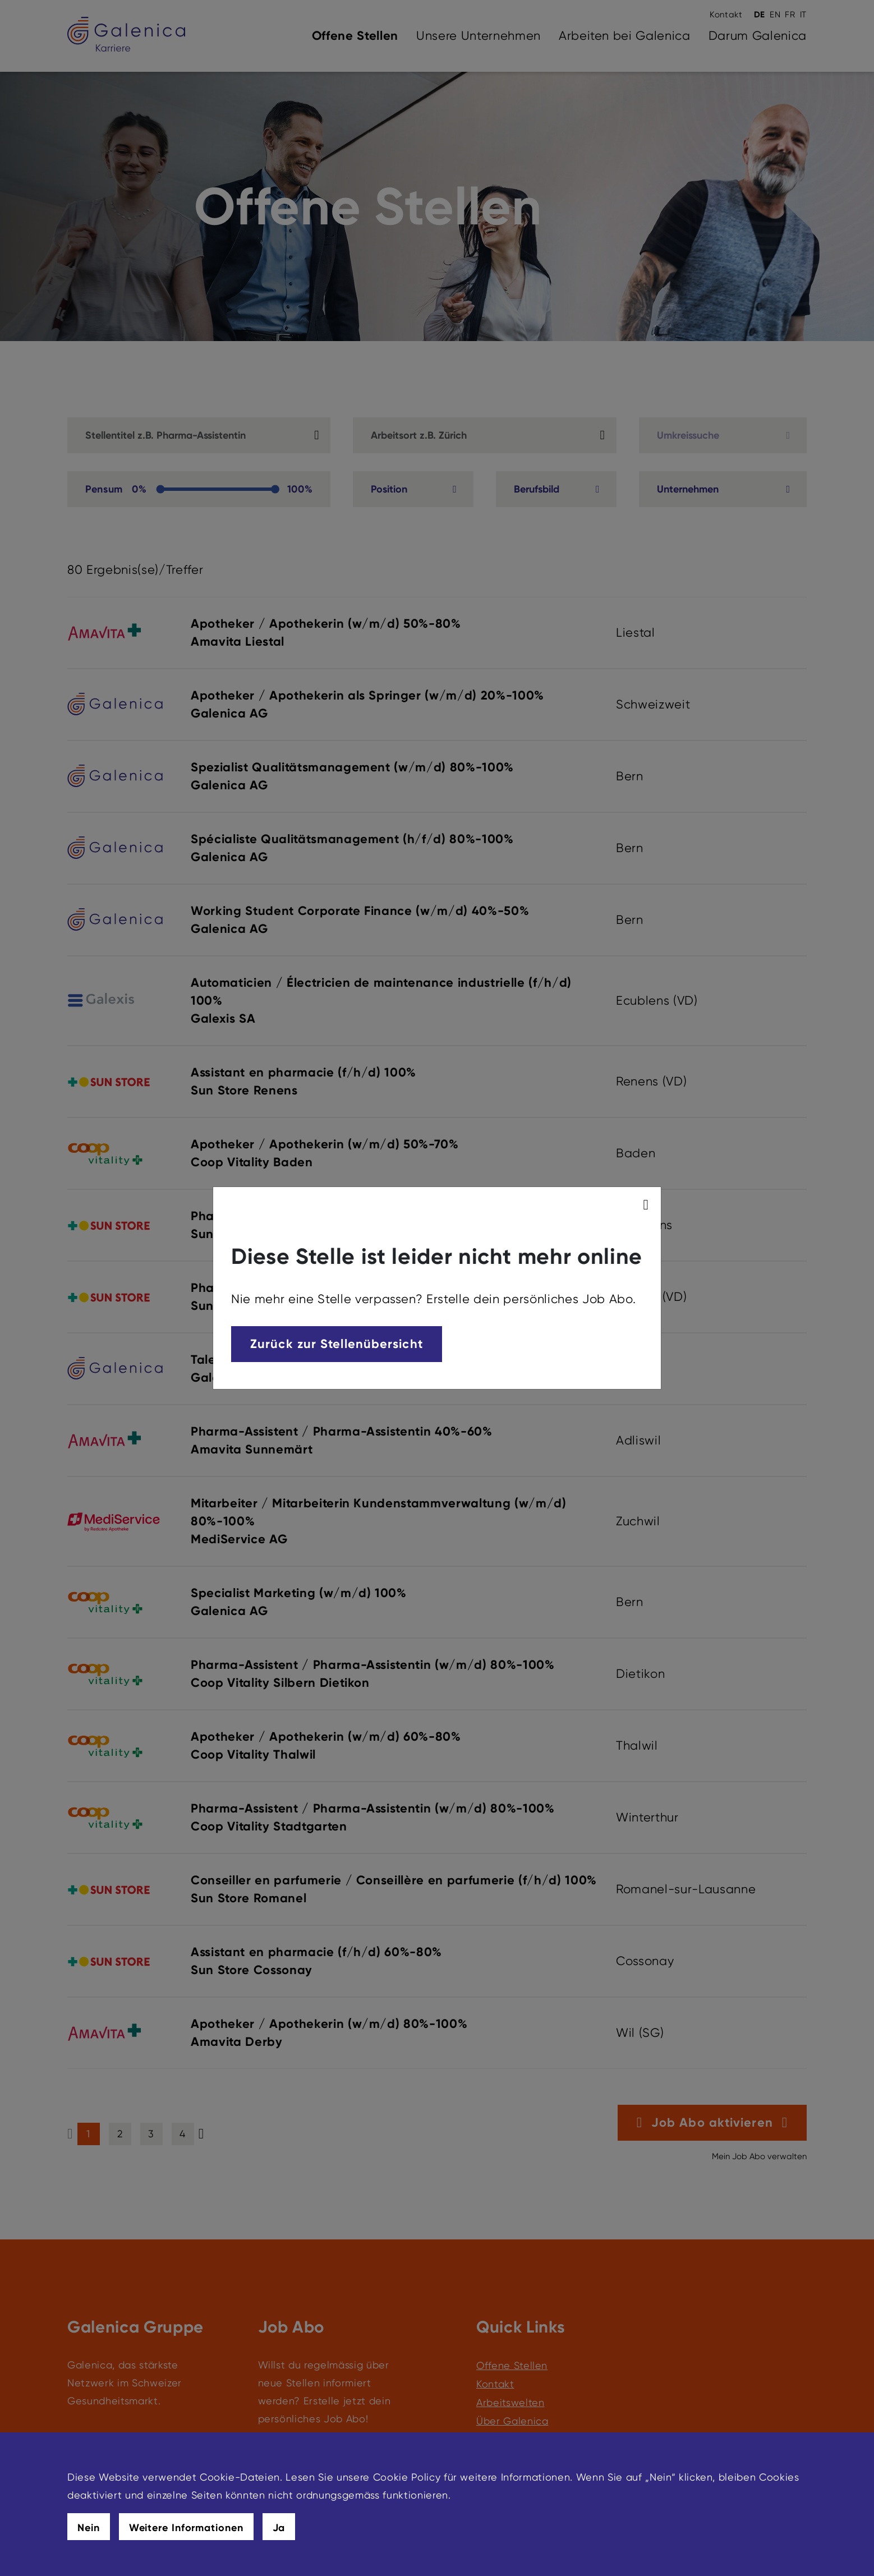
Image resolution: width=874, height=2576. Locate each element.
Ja (279, 2528)
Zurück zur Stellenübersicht (336, 1343)
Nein (88, 2528)
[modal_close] (647, 1205)
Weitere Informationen (186, 2528)
